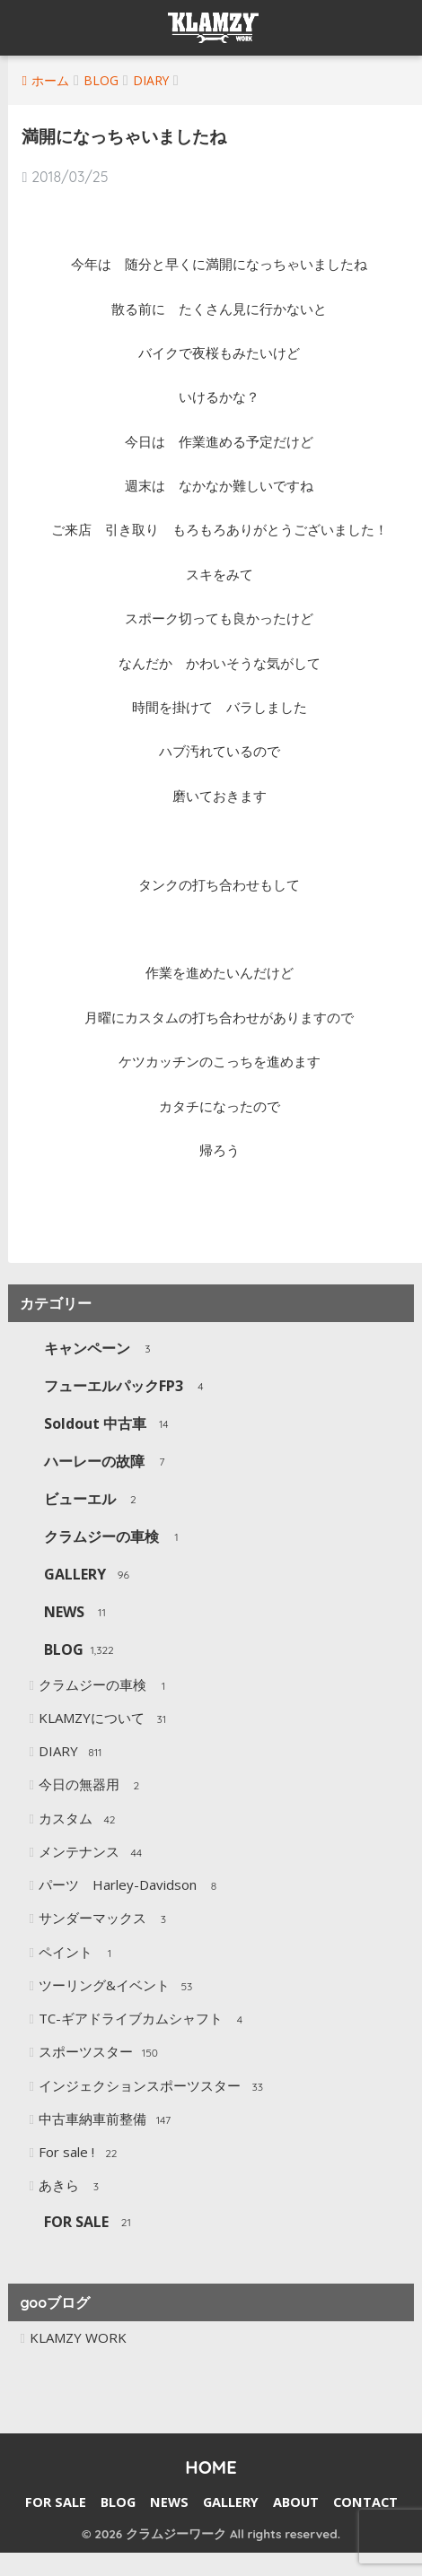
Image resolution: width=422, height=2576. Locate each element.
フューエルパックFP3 (127, 1387)
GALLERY (89, 1575)
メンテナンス (93, 1853)
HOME (210, 2467)
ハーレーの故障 (108, 1462)
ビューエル (94, 1500)
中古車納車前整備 (106, 2120)
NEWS (78, 1613)
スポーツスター (100, 2053)
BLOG (78, 1651)
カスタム (79, 1820)
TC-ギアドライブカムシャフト (145, 2020)
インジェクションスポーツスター (153, 2087)
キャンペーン (101, 1349)
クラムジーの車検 (115, 1538)
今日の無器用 (93, 1786)
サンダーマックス (106, 1919)
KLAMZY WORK (78, 2337)
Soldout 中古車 (109, 1425)
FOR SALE (90, 2223)
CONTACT (365, 2502)
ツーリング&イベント (118, 1986)
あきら (73, 2186)
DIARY (72, 1752)
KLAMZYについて (105, 1719)
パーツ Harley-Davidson (131, 1886)
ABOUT (296, 2502)
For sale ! (80, 2153)
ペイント (79, 1953)
